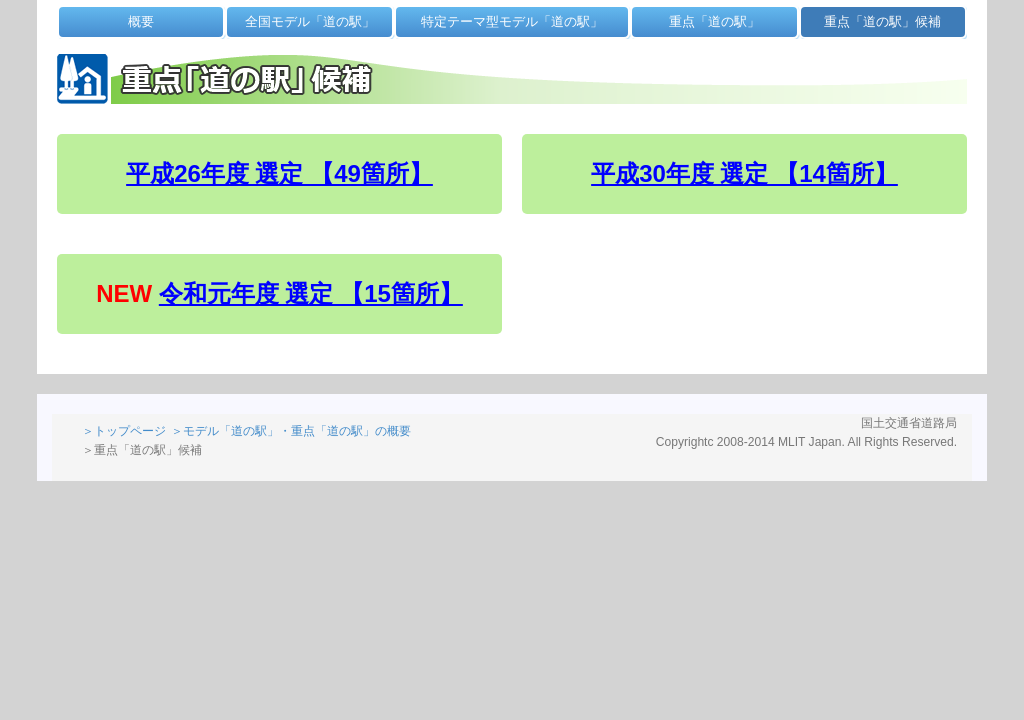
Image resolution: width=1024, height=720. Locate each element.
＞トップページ (124, 431)
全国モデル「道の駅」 (310, 21)
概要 (141, 21)
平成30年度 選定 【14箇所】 (744, 173)
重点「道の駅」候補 (882, 21)
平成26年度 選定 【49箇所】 (279, 173)
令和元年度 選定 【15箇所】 (311, 293)
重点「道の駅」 (714, 21)
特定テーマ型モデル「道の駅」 (512, 21)
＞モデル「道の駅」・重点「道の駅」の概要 (291, 431)
